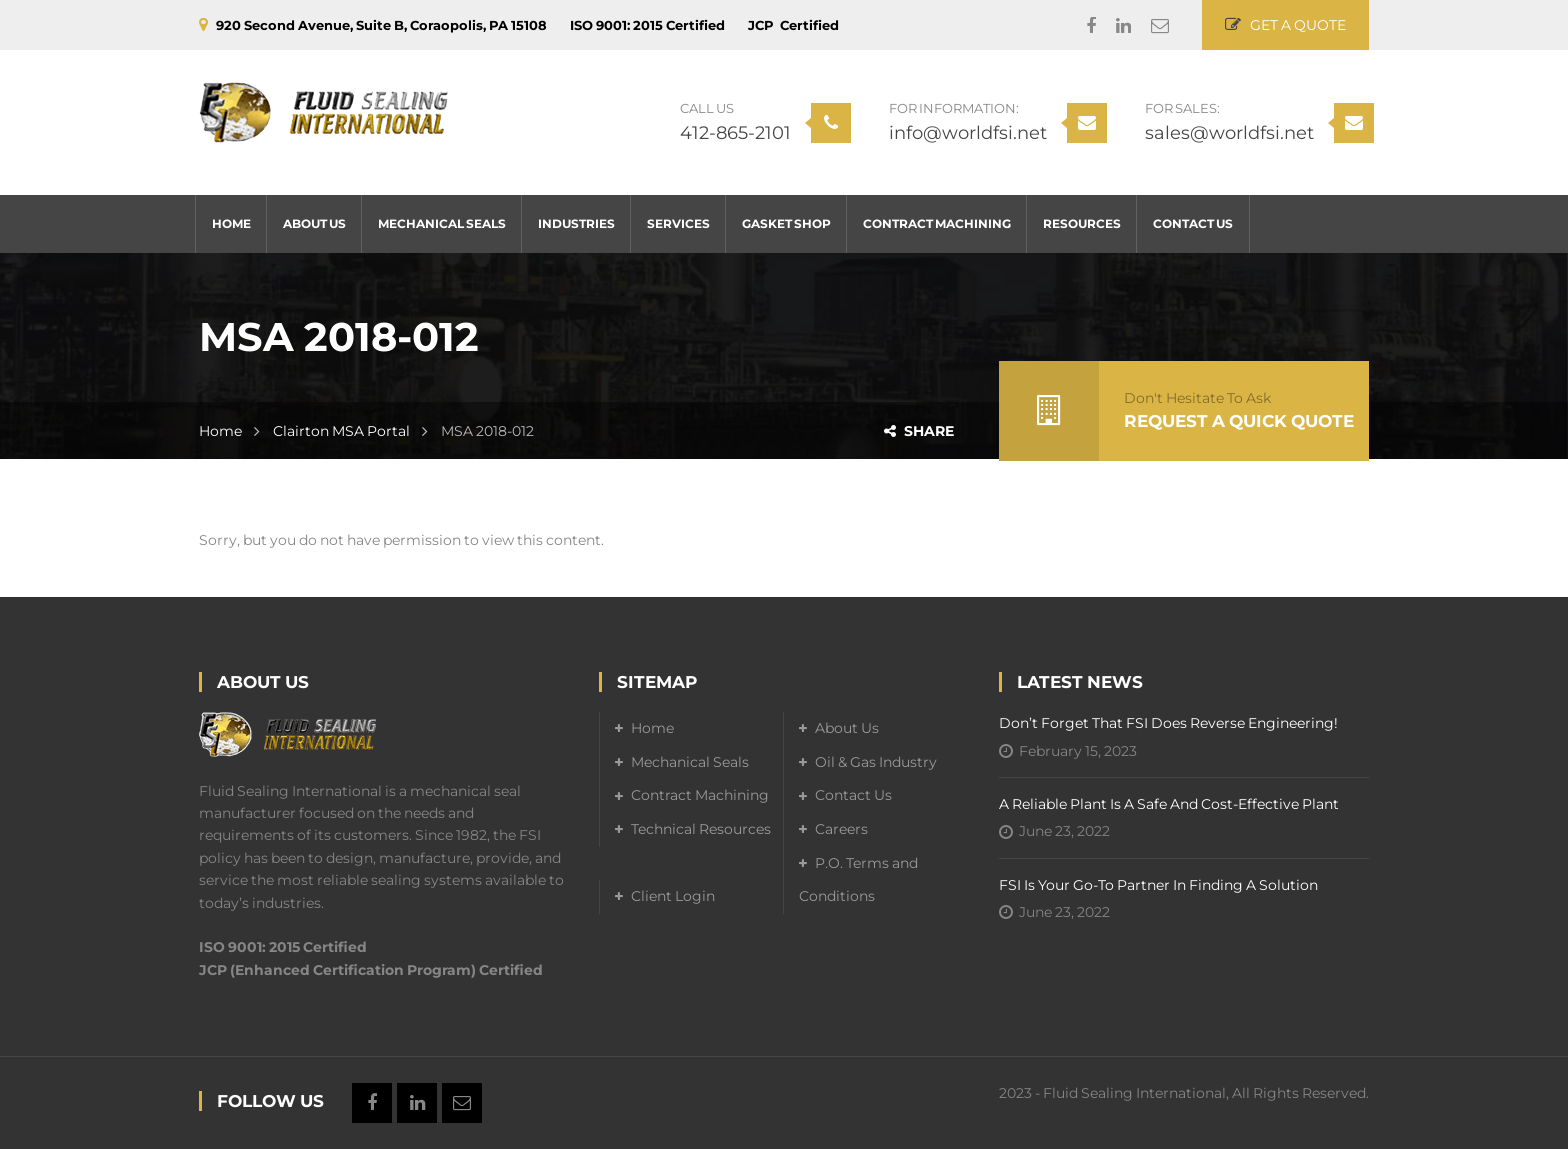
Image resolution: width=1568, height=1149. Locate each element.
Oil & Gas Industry (876, 762)
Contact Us (853, 795)
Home (220, 431)
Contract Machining (700, 795)
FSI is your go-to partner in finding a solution (1158, 885)
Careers (841, 829)
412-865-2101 (735, 133)
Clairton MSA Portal (341, 431)
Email (1150, 26)
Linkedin (1113, 26)
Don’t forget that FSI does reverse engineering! (1168, 723)
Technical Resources (701, 829)
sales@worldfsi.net (1229, 133)
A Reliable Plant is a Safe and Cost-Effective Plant (1169, 804)
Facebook (1081, 26)
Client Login (673, 896)
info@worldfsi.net (968, 133)
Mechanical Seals (690, 762)
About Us (847, 728)
